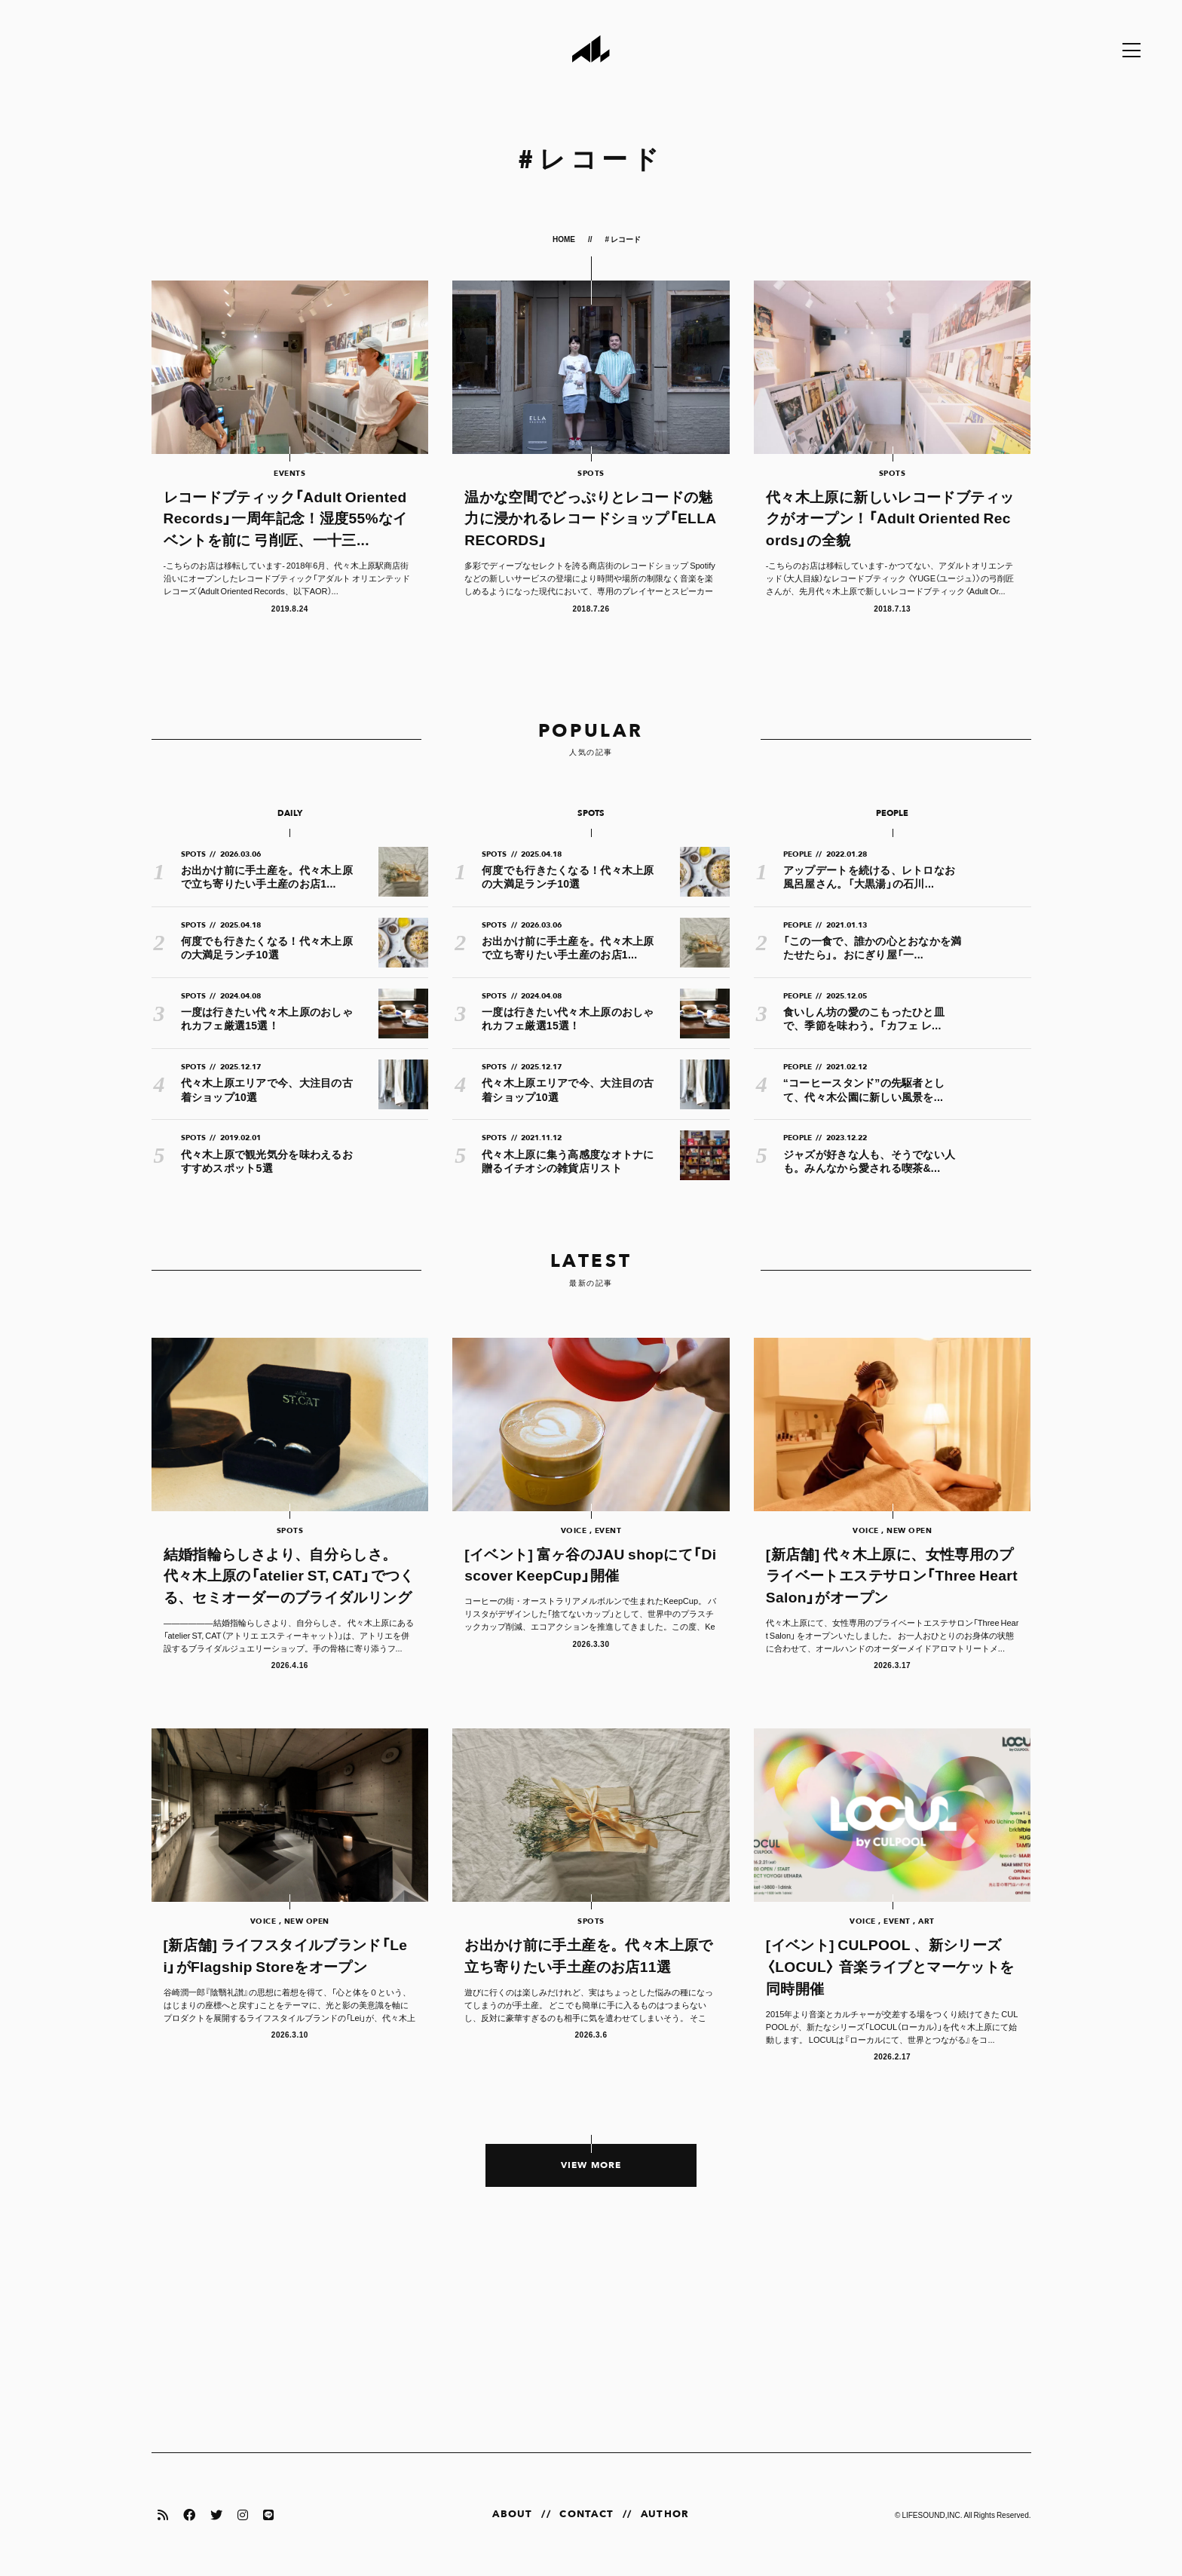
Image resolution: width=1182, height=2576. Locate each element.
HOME (565, 238)
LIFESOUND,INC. (932, 2514)
